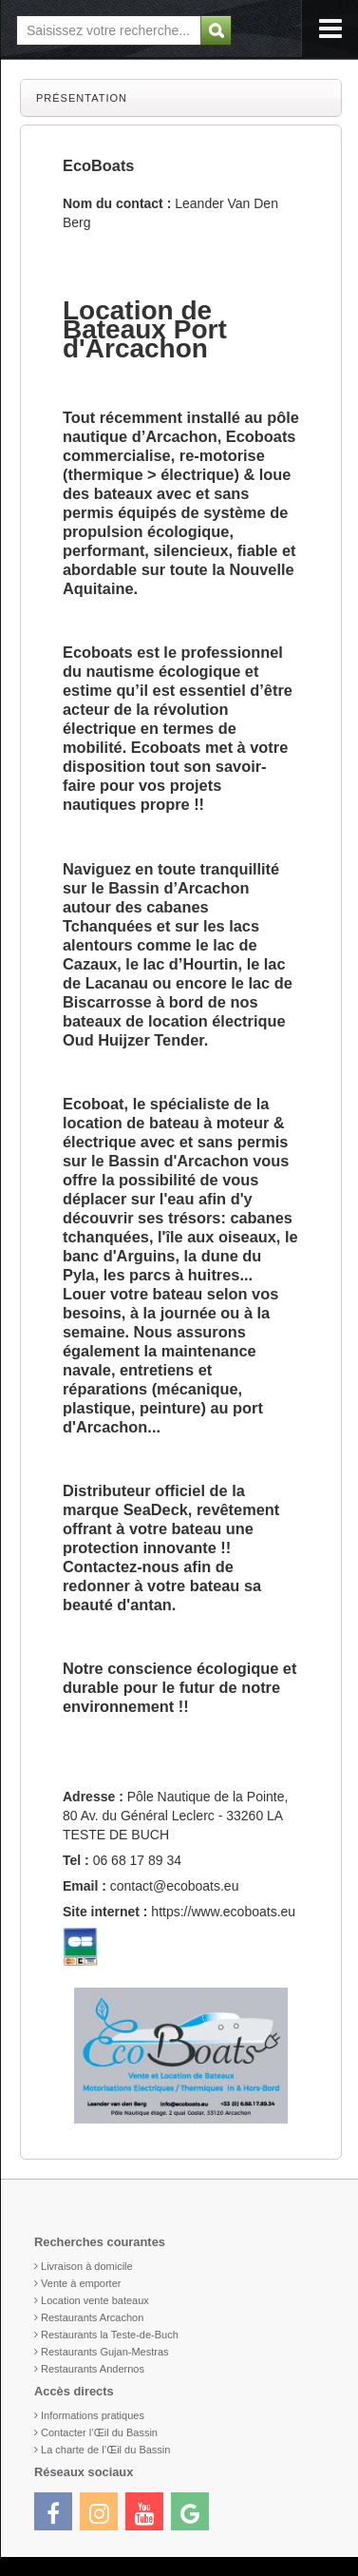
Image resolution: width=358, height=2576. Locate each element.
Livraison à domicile (87, 2266)
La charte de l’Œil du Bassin (105, 2449)
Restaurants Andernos (92, 2368)
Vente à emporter (81, 2283)
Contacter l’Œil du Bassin (99, 2432)
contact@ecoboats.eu (174, 1886)
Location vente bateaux (95, 2300)
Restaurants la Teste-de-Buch (110, 2334)
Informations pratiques (92, 2415)
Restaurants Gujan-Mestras (105, 2351)
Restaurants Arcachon (92, 2317)
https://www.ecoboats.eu (223, 1911)
